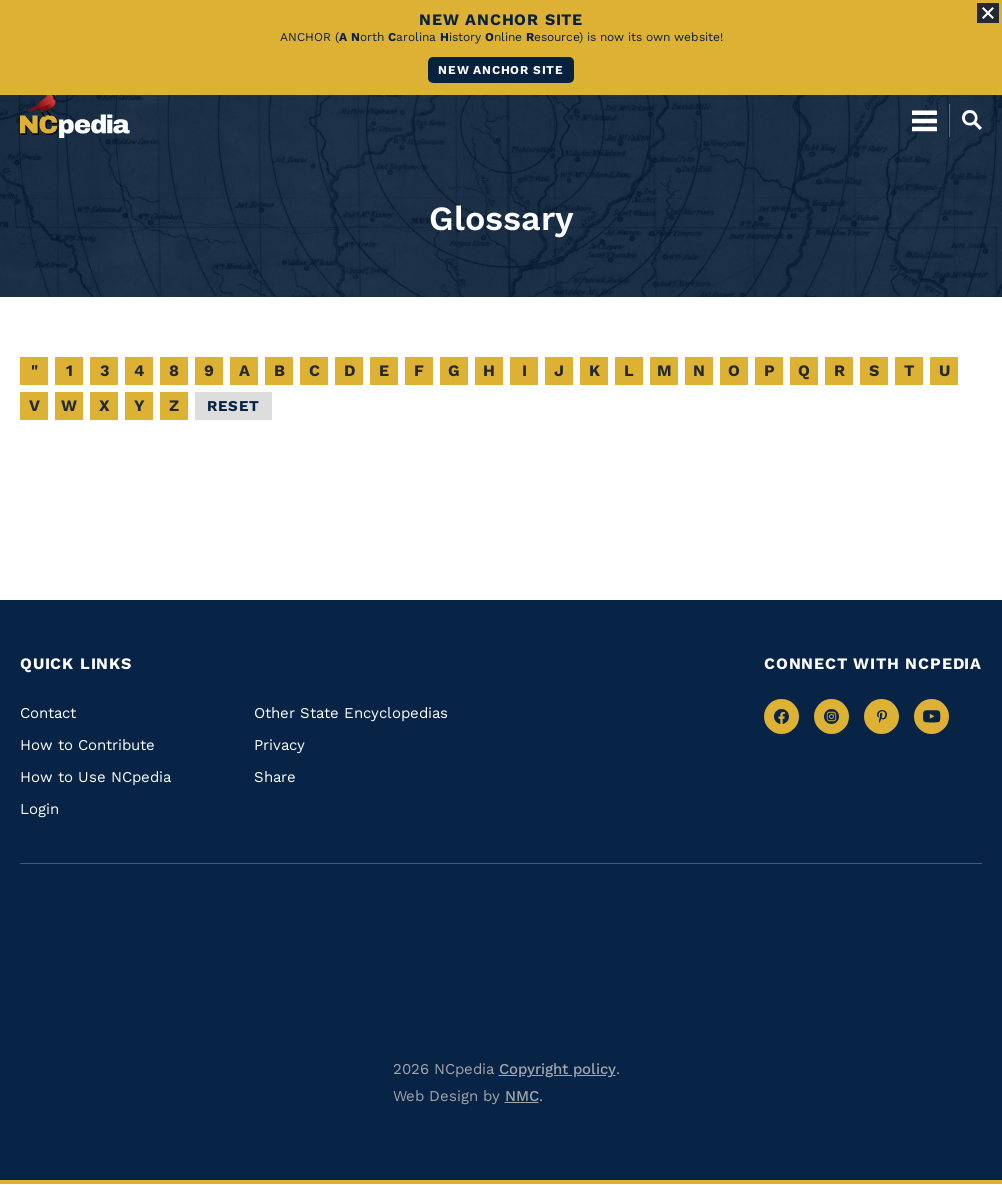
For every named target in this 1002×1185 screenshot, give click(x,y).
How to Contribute (87, 745)
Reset (233, 406)
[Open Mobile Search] (965, 120)
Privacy (279, 745)
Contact (48, 713)
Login (39, 809)
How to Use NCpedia (95, 777)
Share (275, 777)
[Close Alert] (988, 13)
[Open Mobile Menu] (924, 120)
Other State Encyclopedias (351, 713)
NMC (522, 1096)
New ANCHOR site (501, 70)
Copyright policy (557, 1069)
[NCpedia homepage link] (75, 111)
